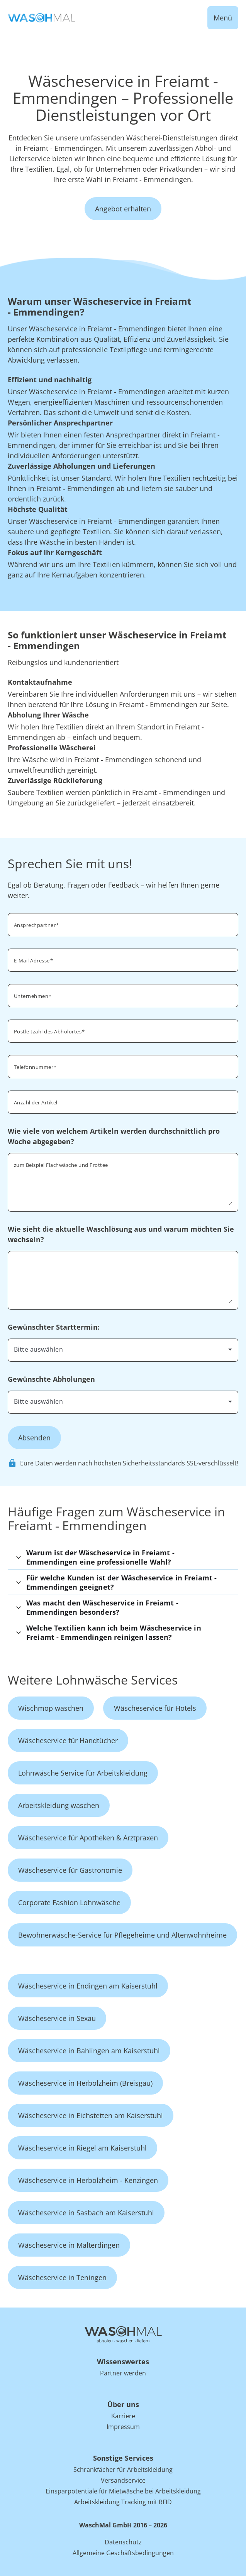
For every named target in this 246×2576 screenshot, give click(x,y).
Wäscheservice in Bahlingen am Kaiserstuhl (89, 2050)
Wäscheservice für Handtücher (68, 1740)
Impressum (123, 2426)
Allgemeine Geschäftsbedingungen (123, 2553)
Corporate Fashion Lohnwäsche (69, 1902)
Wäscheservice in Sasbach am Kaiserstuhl (86, 2212)
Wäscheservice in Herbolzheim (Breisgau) (85, 2083)
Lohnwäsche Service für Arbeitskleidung (83, 1773)
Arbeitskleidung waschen (58, 1805)
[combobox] (123, 1030)
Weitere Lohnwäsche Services (93, 1679)
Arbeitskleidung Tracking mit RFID (123, 2502)
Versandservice (123, 2480)
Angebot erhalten (123, 208)
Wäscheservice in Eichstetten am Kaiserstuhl (90, 2115)
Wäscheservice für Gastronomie (70, 1870)
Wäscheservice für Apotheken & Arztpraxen (88, 1837)
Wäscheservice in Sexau (57, 2018)
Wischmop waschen (50, 1708)
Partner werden (123, 2373)
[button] (123, 1557)
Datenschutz (123, 2542)
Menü (223, 17)
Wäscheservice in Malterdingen (69, 2245)
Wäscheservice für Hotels (155, 1708)
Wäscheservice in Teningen (62, 2277)
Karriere (123, 2416)
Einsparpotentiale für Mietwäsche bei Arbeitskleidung (123, 2491)
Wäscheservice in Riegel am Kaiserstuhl (82, 2147)
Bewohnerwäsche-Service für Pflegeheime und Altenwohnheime (122, 1935)
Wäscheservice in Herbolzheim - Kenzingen (88, 2180)
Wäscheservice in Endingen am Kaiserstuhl (88, 1985)
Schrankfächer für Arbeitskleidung (123, 2469)
